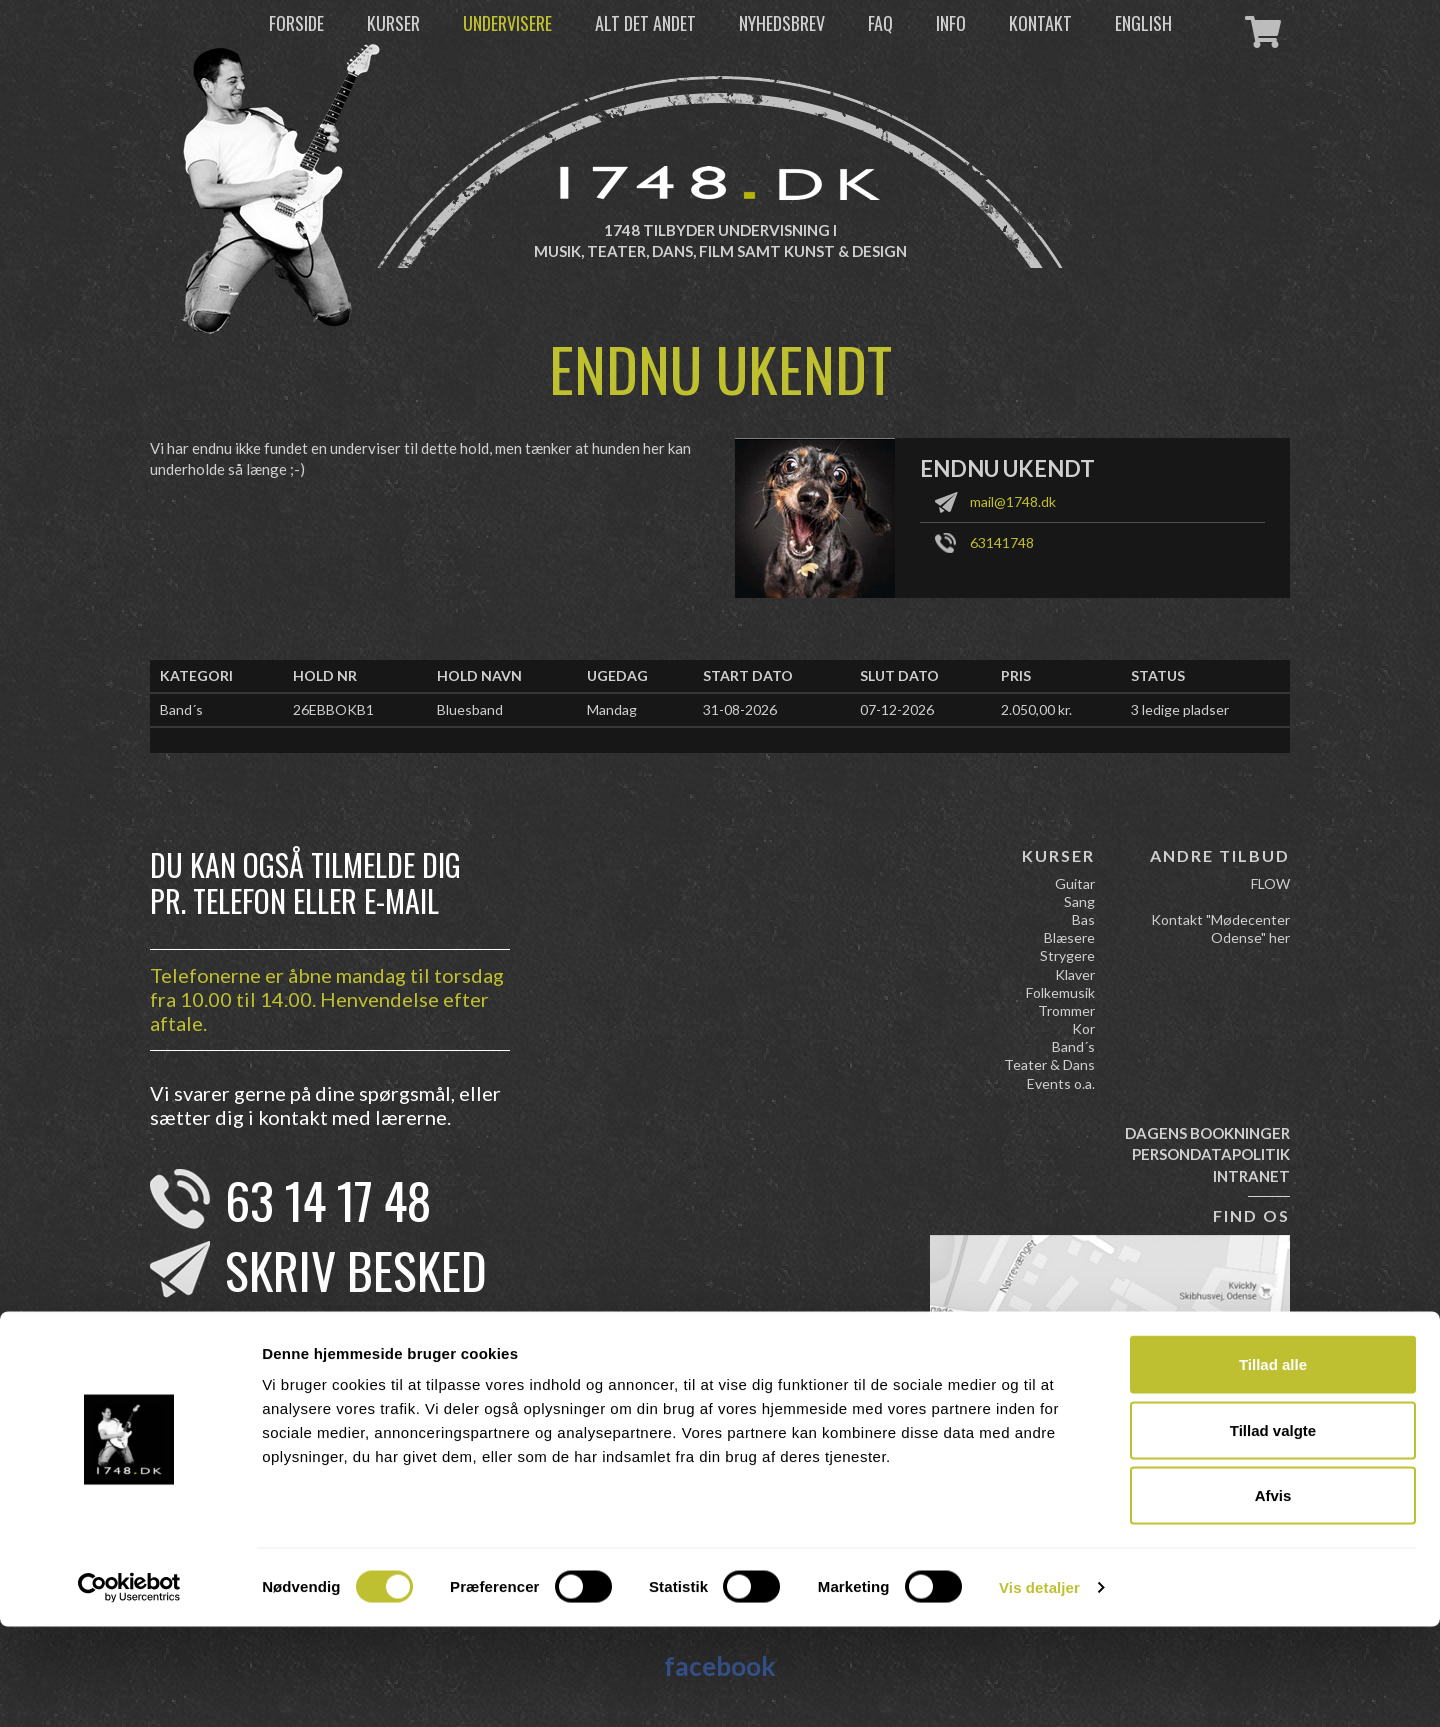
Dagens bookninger (1207, 1133)
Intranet (1251, 1176)
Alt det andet (645, 23)
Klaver (1075, 974)
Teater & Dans (1049, 1064)
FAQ (880, 23)
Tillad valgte (1273, 1530)
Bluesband (470, 709)
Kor (1083, 1028)
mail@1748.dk (1013, 501)
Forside (296, 23)
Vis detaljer (1039, 1687)
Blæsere (1069, 937)
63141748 (1002, 542)
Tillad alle (1273, 1464)
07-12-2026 (897, 709)
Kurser (393, 23)
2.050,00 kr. (1036, 709)
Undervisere (507, 23)
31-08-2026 (740, 709)
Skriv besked (356, 1269)
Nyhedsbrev (782, 23)
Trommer (1066, 1010)
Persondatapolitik (1211, 1154)
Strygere (1067, 955)
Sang (1079, 901)
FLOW (1270, 883)
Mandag (612, 709)
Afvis (1273, 1595)
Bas (1083, 919)
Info (951, 23)
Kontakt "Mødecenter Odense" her (1220, 928)
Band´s (181, 709)
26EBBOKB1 (333, 709)
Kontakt (1040, 23)
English (1143, 23)
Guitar (1075, 883)
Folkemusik (1060, 992)
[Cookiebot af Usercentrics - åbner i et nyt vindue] (129, 1688)
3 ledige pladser (1180, 709)
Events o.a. (1061, 1083)
